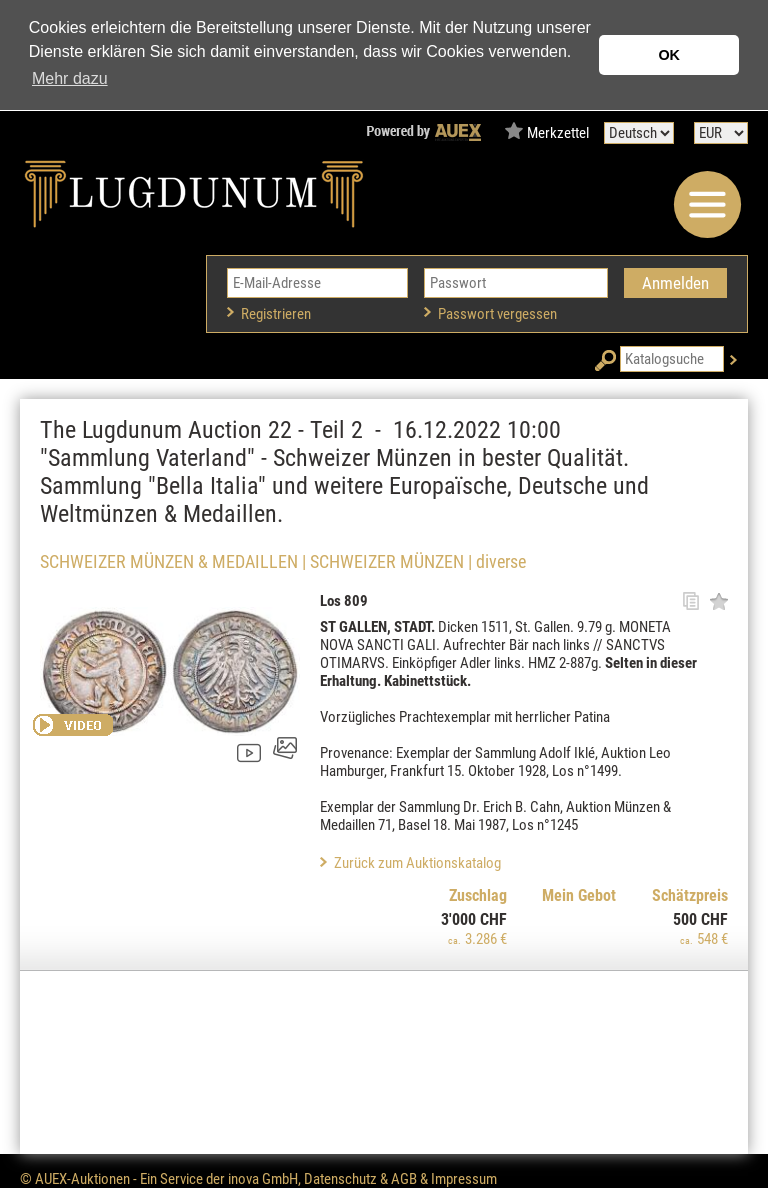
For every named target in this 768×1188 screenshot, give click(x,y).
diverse (501, 561)
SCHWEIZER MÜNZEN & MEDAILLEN (169, 561)
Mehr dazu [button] (70, 78)
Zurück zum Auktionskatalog (417, 863)
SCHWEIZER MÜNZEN (387, 561)
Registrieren (276, 314)
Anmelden (675, 283)
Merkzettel (558, 133)
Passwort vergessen (497, 314)
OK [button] (669, 55)
